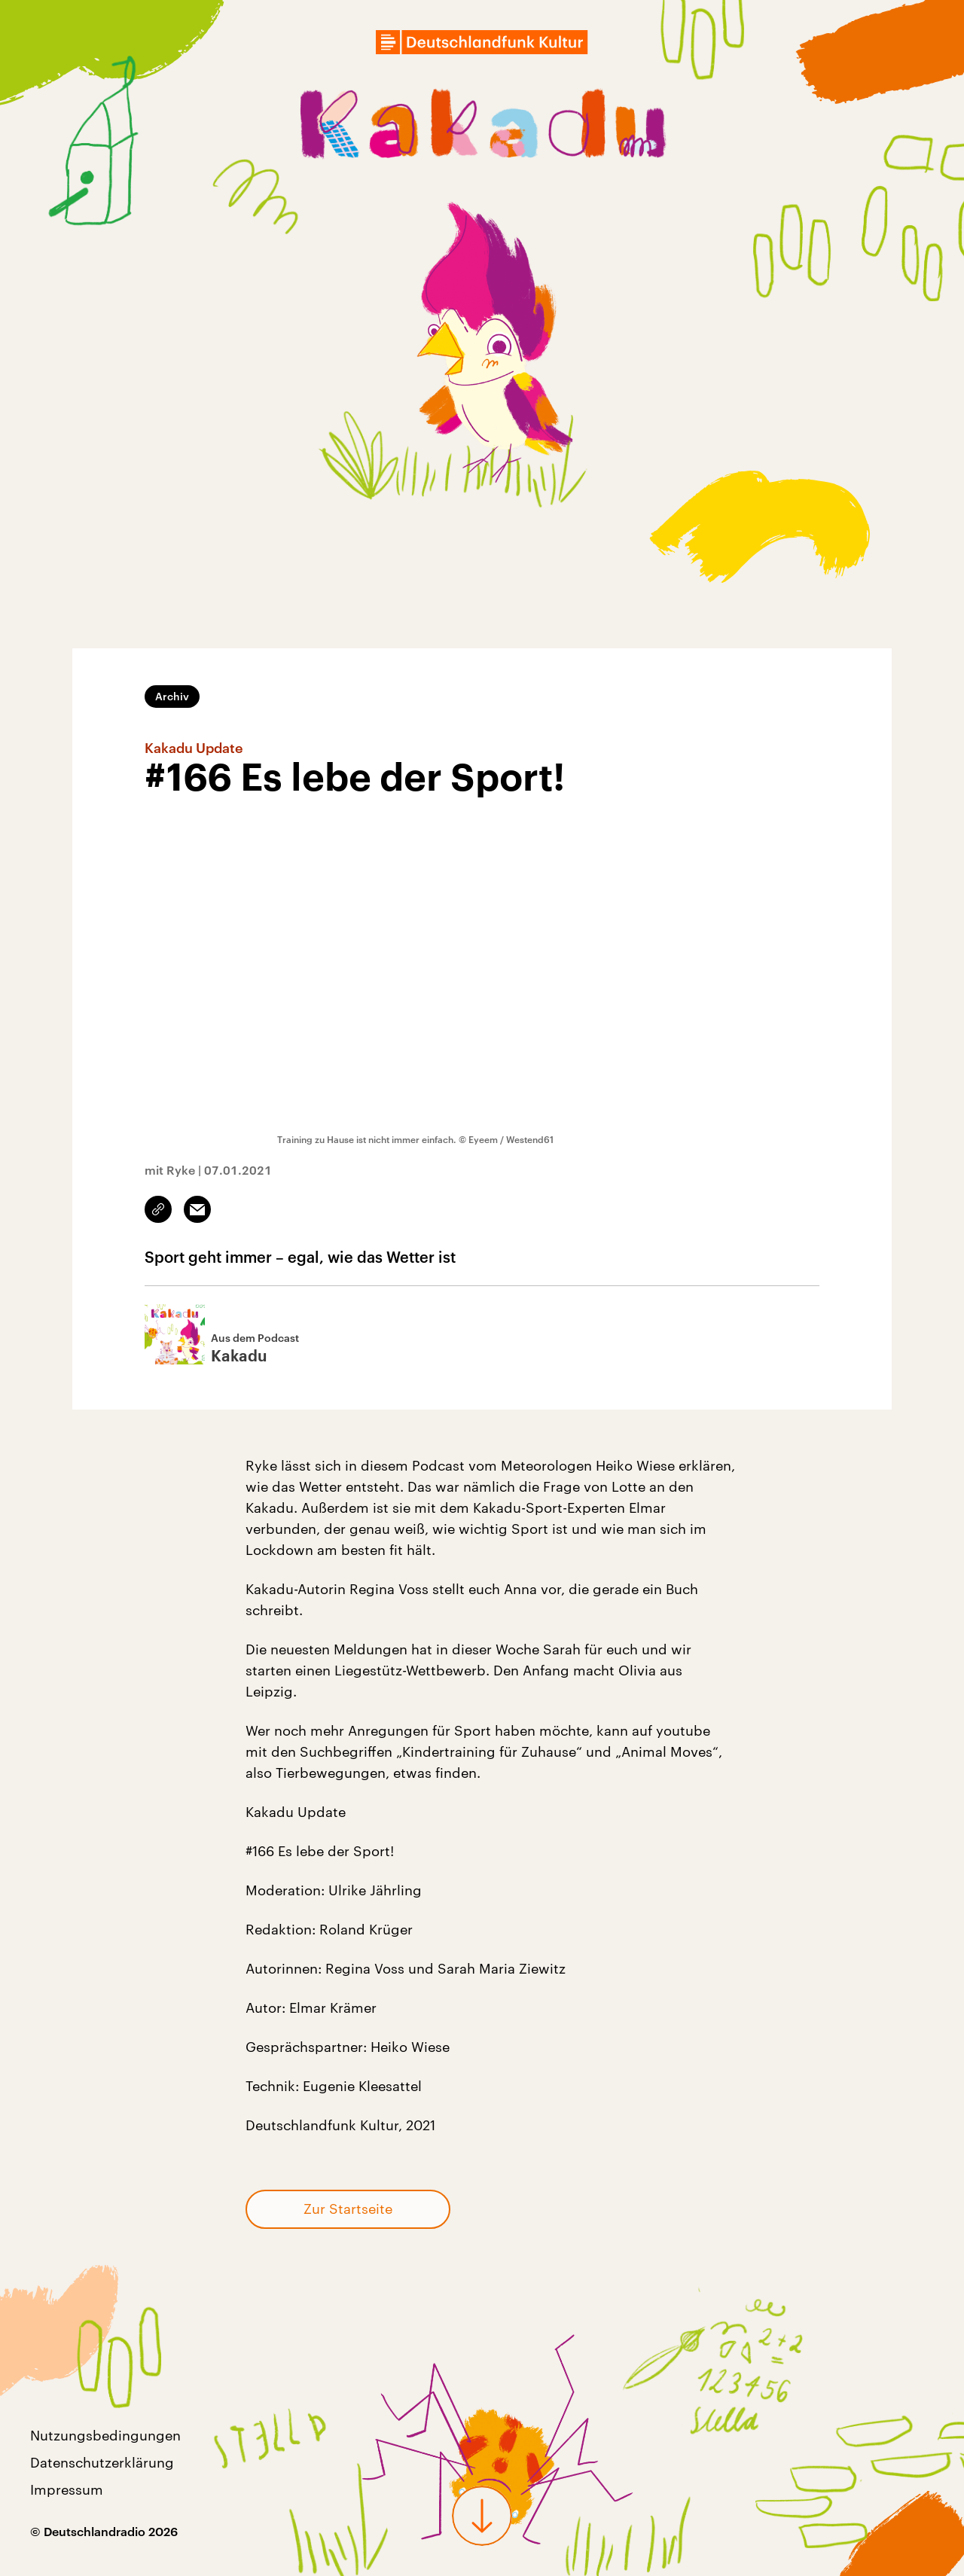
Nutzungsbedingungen (105, 2435)
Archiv (172, 696)
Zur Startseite (348, 2208)
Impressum (66, 2489)
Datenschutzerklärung (102, 2462)
